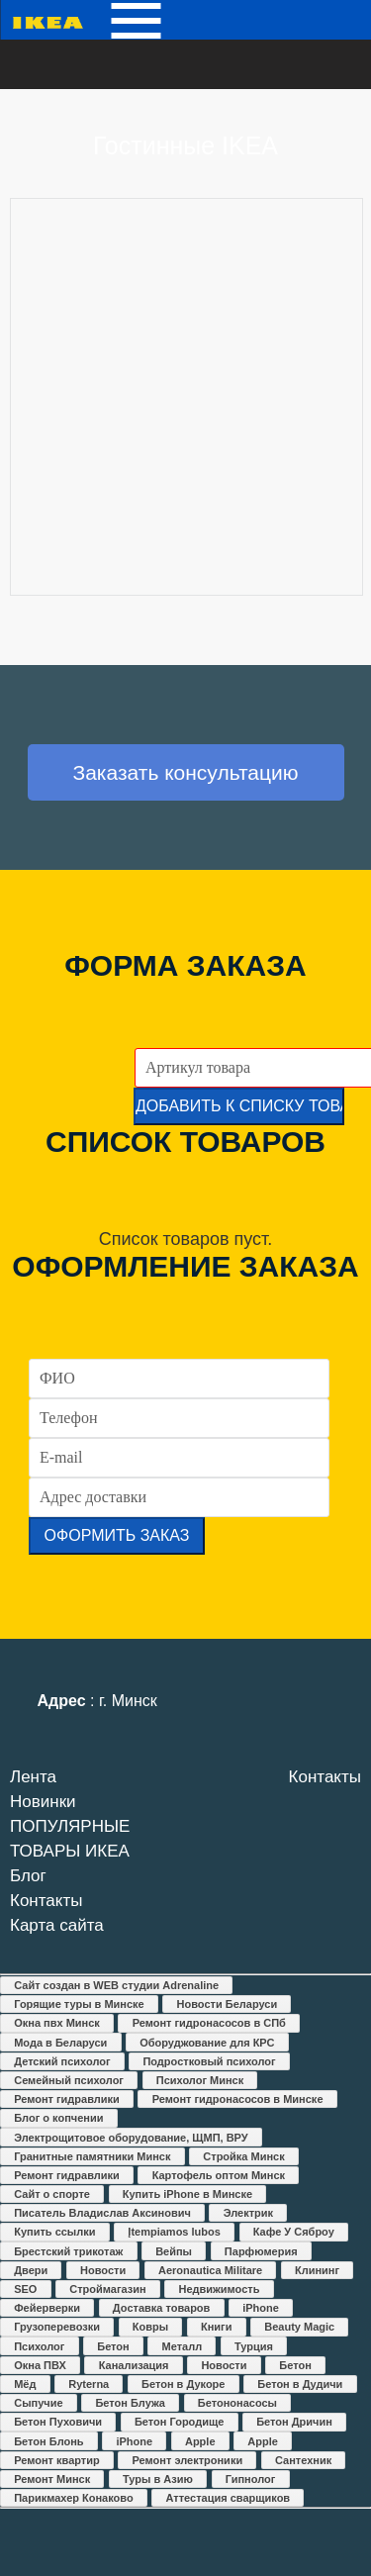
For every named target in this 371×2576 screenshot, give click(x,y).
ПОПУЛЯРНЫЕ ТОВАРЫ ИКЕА (70, 1838)
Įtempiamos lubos (174, 2232)
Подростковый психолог (208, 2061)
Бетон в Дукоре (183, 2384)
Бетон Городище (179, 2422)
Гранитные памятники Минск (92, 2156)
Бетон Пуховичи (58, 2422)
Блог (28, 1875)
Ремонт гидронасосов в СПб (209, 2023)
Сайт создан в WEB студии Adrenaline (116, 1985)
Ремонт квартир (57, 2460)
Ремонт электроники (188, 2460)
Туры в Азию (158, 2479)
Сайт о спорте (52, 2194)
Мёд (25, 2384)
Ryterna (88, 2384)
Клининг (317, 2270)
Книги (216, 2327)
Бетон (113, 2346)
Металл (182, 2346)
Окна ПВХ (40, 2365)
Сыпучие (38, 2403)
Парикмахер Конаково (73, 2498)
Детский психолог (62, 2061)
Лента (33, 1776)
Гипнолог (251, 2479)
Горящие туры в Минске (79, 2004)
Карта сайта (57, 1925)
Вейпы (173, 2251)
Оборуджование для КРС (206, 2043)
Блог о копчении (58, 2118)
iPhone (260, 2308)
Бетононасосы (237, 2403)
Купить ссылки (54, 2232)
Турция (253, 2346)
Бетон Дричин (294, 2422)
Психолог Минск (199, 2080)
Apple (200, 2441)
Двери (30, 2270)
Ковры (150, 2327)
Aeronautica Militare (210, 2270)
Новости (103, 2270)
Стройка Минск (243, 2156)
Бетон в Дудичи (299, 2384)
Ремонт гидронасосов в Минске (238, 2099)
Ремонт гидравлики (67, 2099)
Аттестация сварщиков (227, 2498)
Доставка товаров (162, 2308)
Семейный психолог (69, 2080)
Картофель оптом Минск (218, 2175)
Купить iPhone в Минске (187, 2194)
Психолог (39, 2346)
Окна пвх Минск (57, 2023)
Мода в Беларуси (60, 2043)
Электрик (248, 2213)
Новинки (43, 1801)
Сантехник (303, 2460)
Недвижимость (218, 2289)
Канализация (134, 2365)
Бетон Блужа (130, 2403)
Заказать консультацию (185, 772)
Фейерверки (47, 2308)
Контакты (46, 1900)
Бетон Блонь (48, 2441)
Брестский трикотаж (68, 2251)
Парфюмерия (261, 2251)
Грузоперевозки (57, 2327)
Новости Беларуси (227, 2004)
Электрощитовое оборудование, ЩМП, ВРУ (130, 2138)
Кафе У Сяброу (293, 2232)
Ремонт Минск (52, 2479)
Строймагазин (107, 2289)
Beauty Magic (299, 2327)
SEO (25, 2289)
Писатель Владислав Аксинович (102, 2213)
